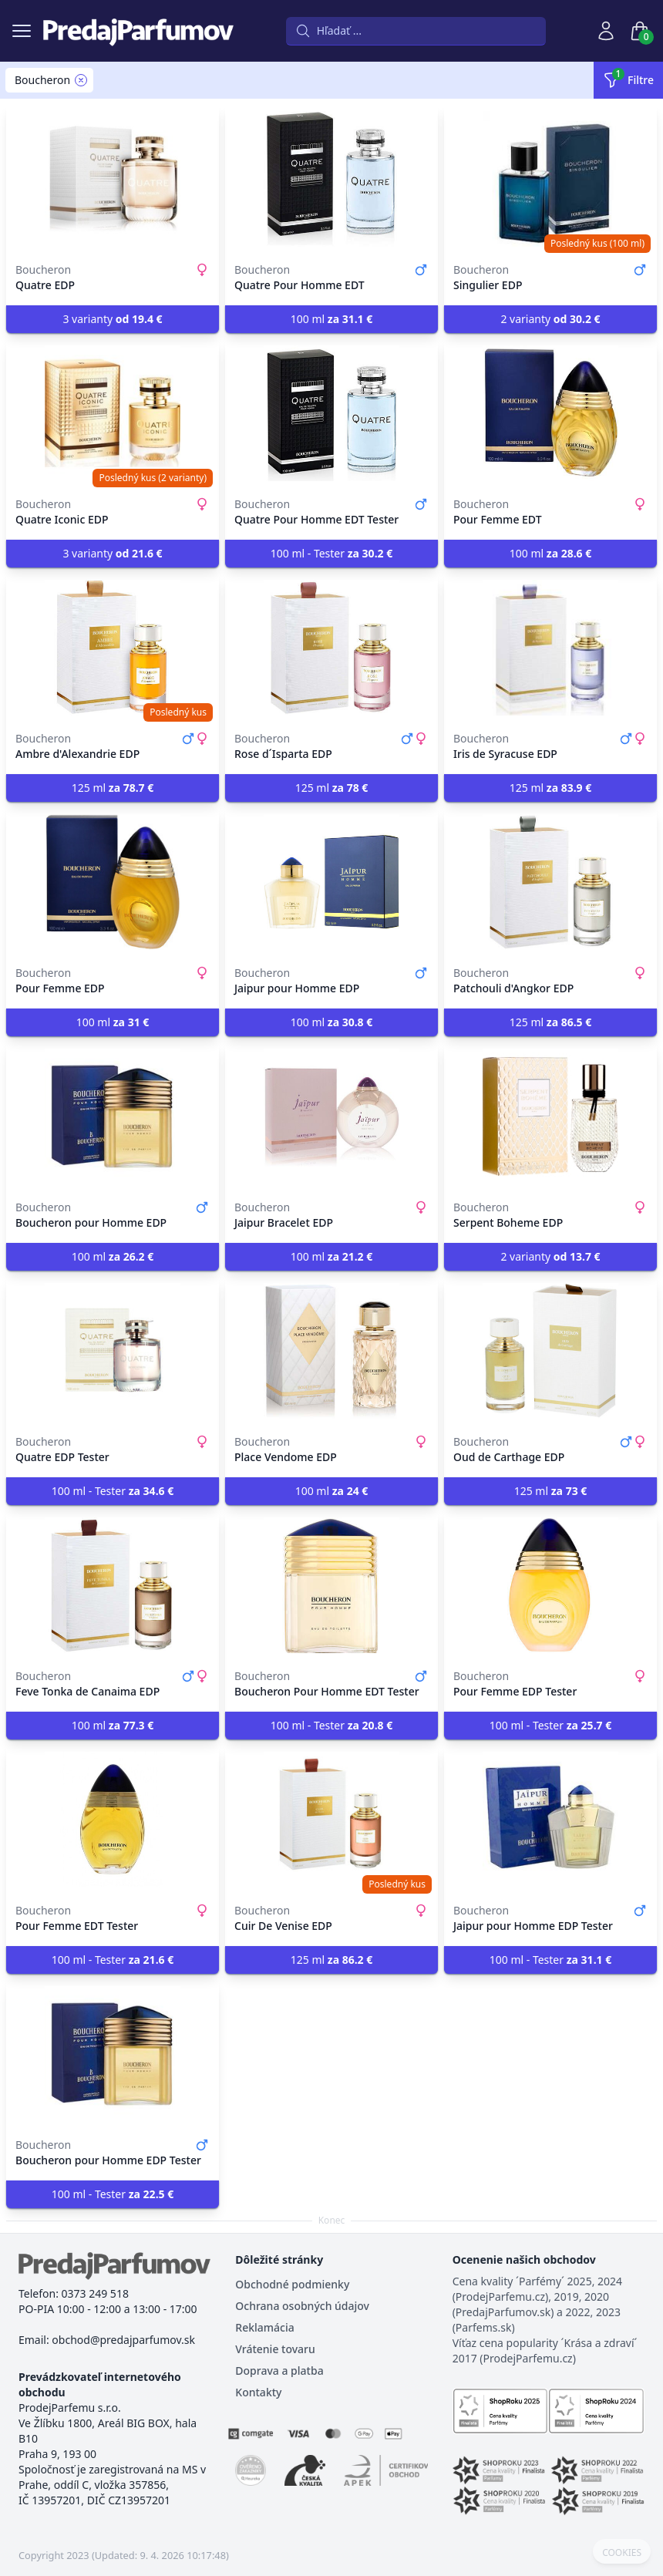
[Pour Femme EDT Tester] (112, 1819)
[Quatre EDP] (112, 179)
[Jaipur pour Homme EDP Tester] (550, 1819)
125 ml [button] (113, 787)
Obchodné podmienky (292, 2284)
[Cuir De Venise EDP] (331, 1819)
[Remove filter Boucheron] (81, 80)
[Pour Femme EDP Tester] (550, 1585)
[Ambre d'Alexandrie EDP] (112, 648)
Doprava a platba (279, 2370)
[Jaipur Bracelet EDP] (331, 1116)
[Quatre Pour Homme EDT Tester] (331, 413)
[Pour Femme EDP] (112, 882)
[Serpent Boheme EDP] (550, 1116)
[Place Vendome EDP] (331, 1351)
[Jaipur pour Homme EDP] (331, 882)
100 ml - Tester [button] (331, 553)
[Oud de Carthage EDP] (550, 1351)
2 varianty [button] (550, 318)
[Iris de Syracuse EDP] (550, 648)
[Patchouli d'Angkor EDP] (550, 882)
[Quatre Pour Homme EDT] (331, 179)
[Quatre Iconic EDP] (112, 413)
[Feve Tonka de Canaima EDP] (112, 1585)
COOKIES (621, 2553)
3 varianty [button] (112, 318)
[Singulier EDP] (550, 179)
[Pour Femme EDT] (550, 413)
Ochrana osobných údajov (302, 2305)
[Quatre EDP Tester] (112, 1351)
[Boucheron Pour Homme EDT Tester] (331, 1585)
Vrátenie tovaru (275, 2349)
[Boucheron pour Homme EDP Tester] (112, 2054)
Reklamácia (264, 2327)
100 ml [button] (332, 318)
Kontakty (258, 2392)
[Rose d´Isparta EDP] (331, 648)
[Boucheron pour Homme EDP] (112, 1116)
